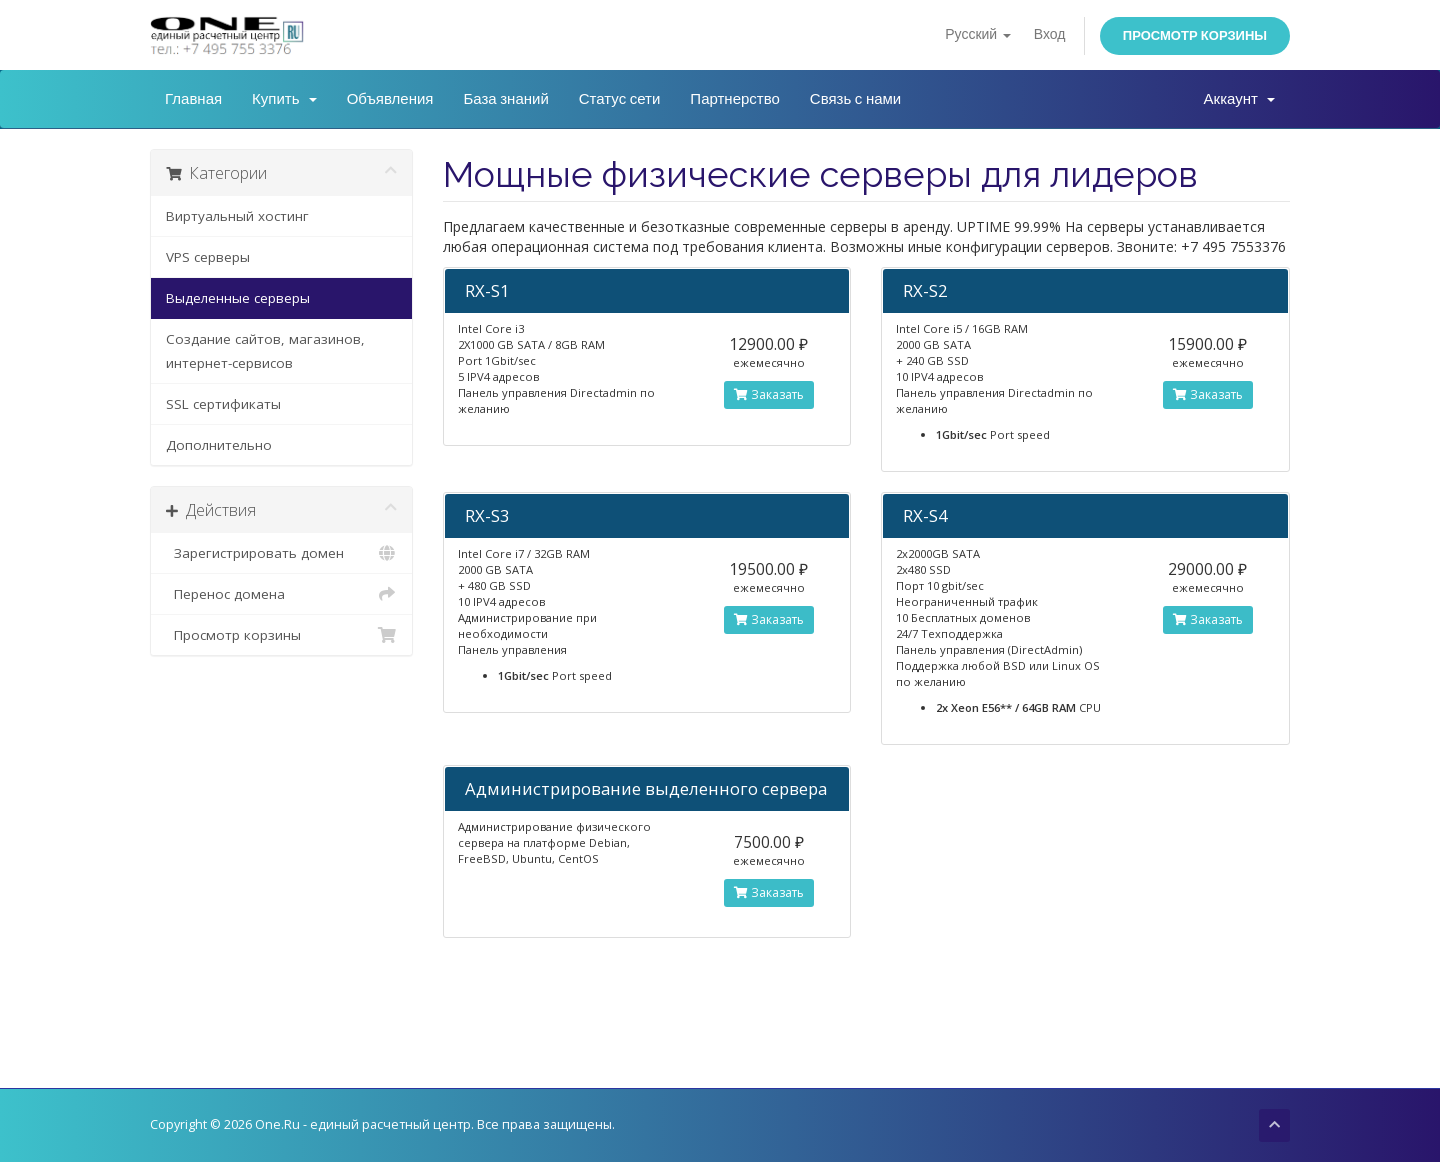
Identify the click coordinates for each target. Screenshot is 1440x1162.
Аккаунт (1239, 99)
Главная (193, 99)
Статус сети (620, 99)
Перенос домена (281, 594)
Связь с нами (855, 99)
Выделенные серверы (238, 298)
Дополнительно (219, 445)
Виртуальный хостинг (237, 216)
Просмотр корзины (1195, 35)
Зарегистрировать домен (281, 553)
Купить (284, 99)
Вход (1050, 34)
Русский (977, 34)
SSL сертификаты (223, 404)
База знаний (505, 99)
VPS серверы (208, 257)
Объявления (390, 99)
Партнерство (735, 99)
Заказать (769, 394)
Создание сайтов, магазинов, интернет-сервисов (265, 351)
